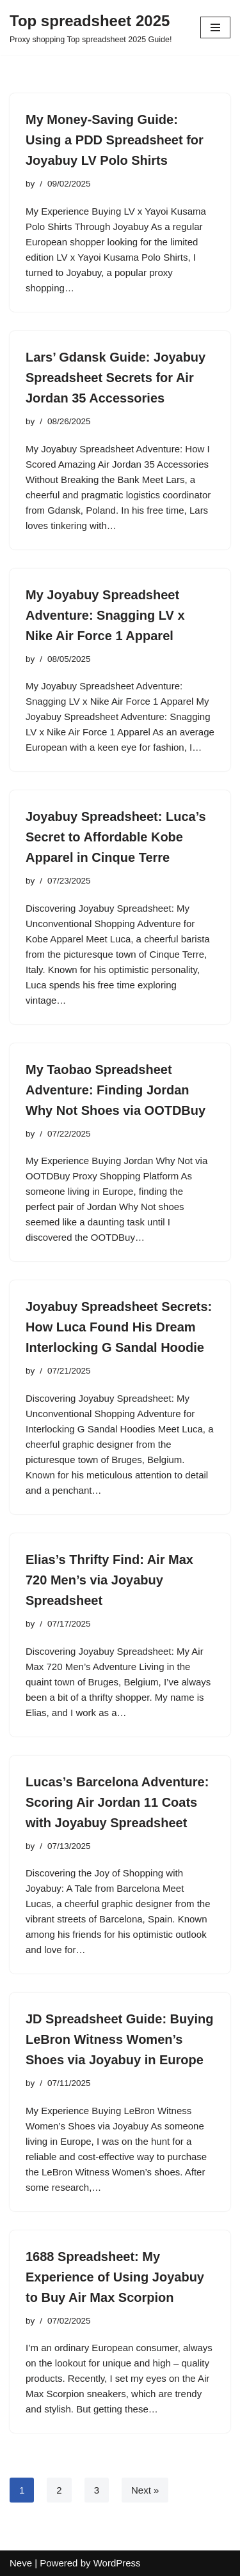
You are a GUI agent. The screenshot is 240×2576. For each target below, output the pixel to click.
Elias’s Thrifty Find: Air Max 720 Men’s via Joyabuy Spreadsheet (109, 1579)
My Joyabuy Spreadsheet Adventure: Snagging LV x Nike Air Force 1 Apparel (105, 615)
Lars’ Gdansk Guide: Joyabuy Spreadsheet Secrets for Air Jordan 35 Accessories (115, 377)
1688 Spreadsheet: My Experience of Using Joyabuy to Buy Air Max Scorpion (115, 2277)
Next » (145, 2490)
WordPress (117, 2562)
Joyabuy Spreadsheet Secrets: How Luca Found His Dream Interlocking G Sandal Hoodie (119, 1327)
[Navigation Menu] (215, 27)
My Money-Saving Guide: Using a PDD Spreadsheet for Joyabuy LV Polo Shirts (115, 139)
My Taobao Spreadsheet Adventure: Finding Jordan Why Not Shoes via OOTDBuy (115, 1089)
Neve (21, 2562)
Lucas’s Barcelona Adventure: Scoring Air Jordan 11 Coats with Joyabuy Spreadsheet (117, 1802)
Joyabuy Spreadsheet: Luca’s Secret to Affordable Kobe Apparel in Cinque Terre (116, 836)
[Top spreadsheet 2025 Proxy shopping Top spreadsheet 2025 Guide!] (91, 27)
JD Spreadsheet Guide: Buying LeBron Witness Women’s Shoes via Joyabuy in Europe (119, 2039)
